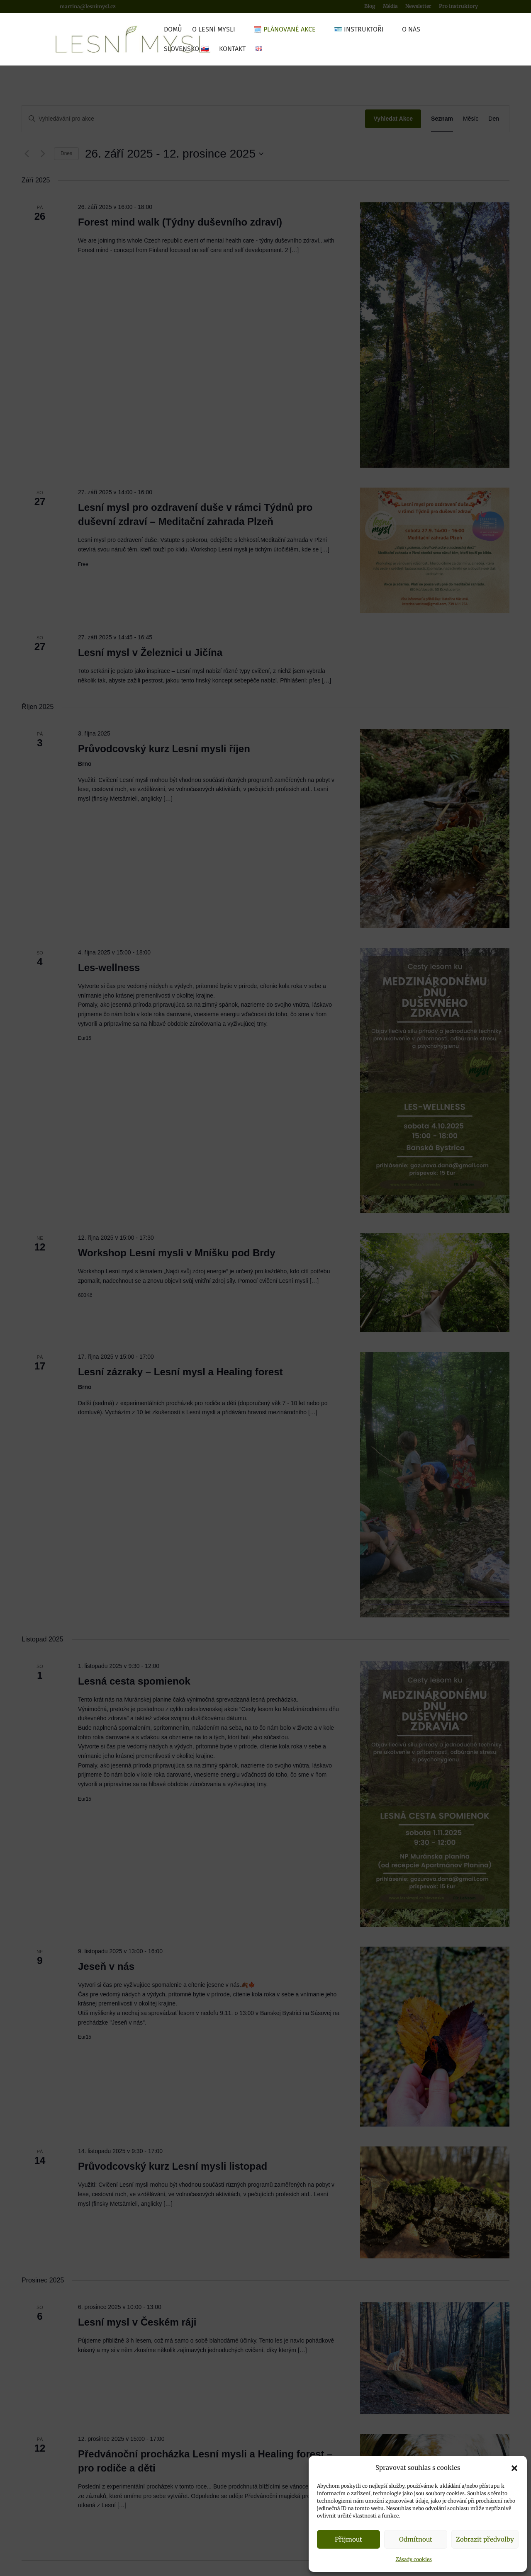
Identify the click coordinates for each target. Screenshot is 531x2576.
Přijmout (348, 2539)
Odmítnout (415, 2539)
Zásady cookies (414, 2559)
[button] (514, 2468)
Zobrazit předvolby (485, 2539)
